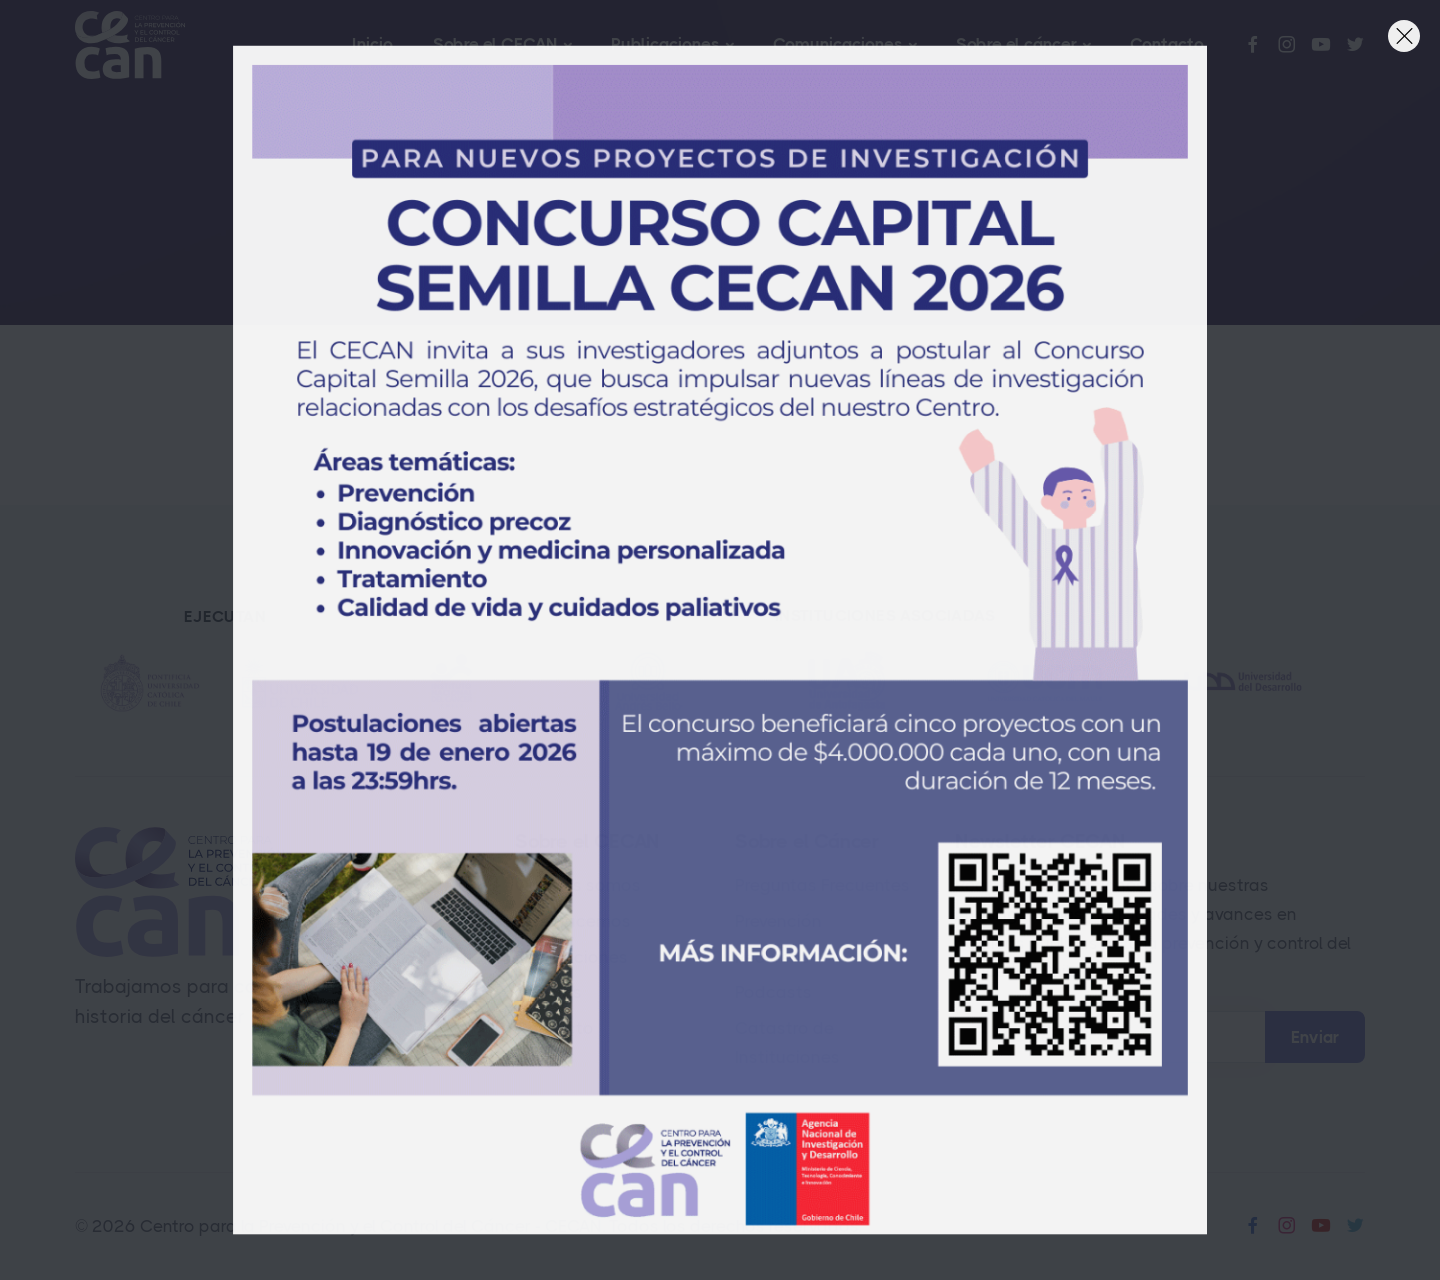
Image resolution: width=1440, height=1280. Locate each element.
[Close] (1404, 36)
